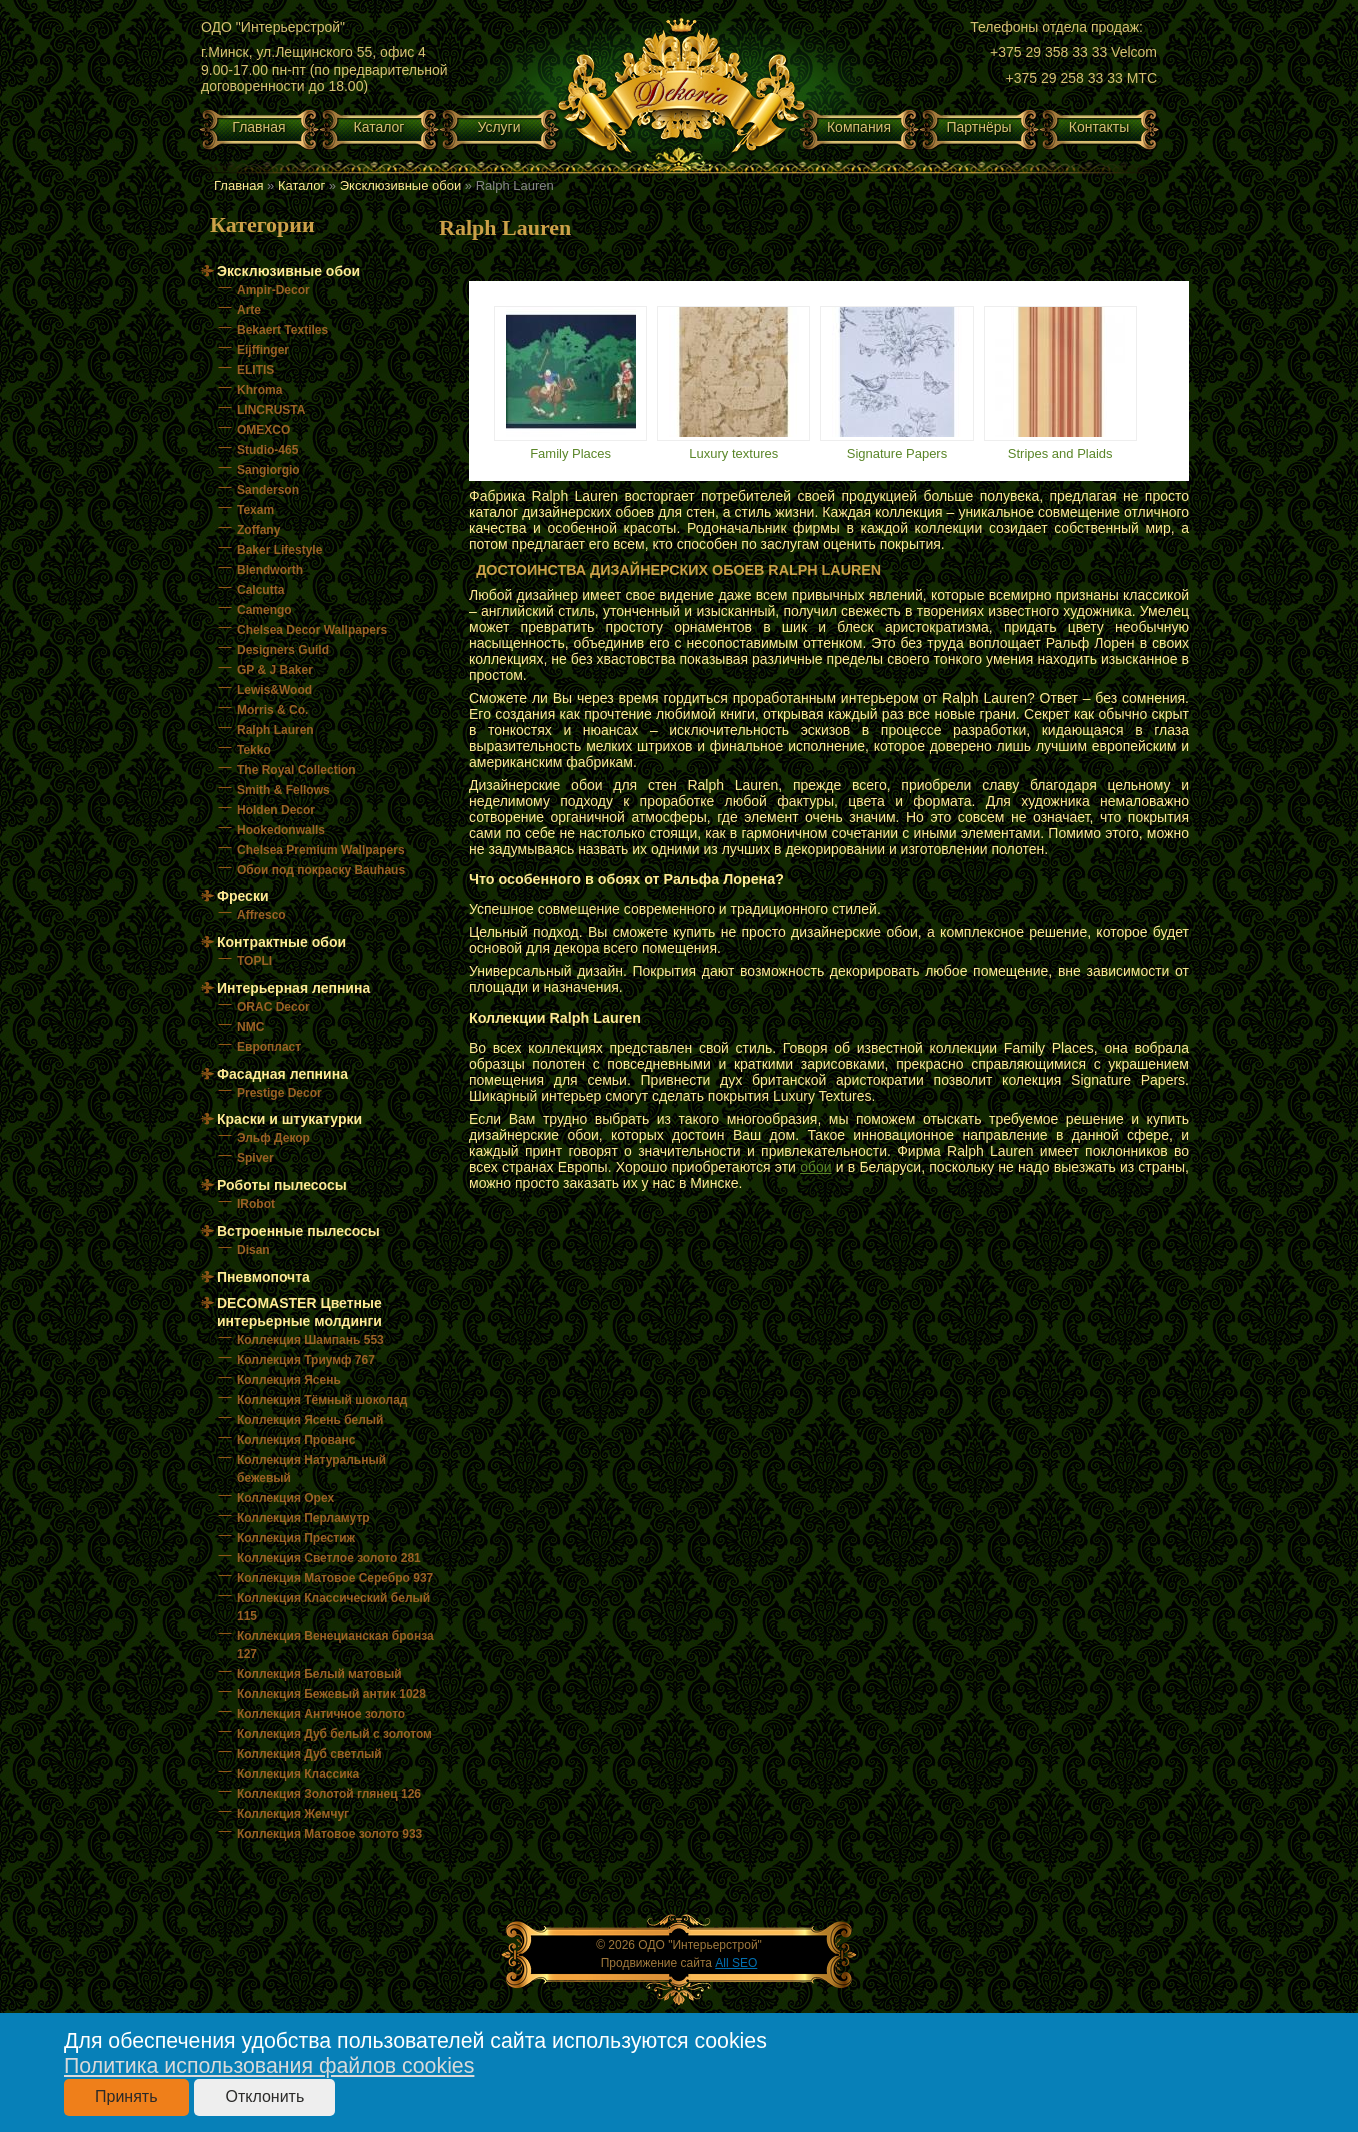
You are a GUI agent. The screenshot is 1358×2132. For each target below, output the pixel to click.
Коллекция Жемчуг (293, 1814)
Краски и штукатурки (289, 1119)
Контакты (1099, 127)
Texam (255, 510)
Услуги (498, 127)
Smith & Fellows (283, 790)
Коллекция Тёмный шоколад (322, 1400)
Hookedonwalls (281, 830)
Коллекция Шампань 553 (310, 1340)
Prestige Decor (279, 1093)
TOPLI (254, 961)
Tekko (254, 750)
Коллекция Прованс (296, 1440)
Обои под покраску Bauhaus (321, 870)
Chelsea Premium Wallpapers (321, 850)
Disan (253, 1250)
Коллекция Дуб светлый (309, 1754)
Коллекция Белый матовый (319, 1674)
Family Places (570, 453)
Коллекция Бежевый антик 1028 (331, 1694)
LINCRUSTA (271, 410)
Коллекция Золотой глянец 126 (329, 1794)
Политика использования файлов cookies (269, 2066)
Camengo (264, 610)
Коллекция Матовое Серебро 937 (335, 1578)
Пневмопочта (263, 1277)
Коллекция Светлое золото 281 (329, 1558)
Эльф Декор (273, 1138)
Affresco (261, 915)
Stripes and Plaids (1060, 453)
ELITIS (255, 370)
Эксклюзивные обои (401, 185)
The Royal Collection (296, 770)
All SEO (736, 1963)
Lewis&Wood (274, 690)
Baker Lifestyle (279, 550)
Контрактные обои (281, 942)
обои (815, 1167)
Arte (249, 310)
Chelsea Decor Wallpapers (312, 630)
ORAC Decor (273, 1007)
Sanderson (268, 490)
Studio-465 (267, 450)
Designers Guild (283, 650)
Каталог (379, 127)
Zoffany (258, 530)
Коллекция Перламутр (303, 1518)
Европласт (269, 1047)
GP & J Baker (275, 670)
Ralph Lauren (275, 730)
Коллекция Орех (285, 1498)
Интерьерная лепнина (293, 988)
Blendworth (270, 570)
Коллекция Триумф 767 (306, 1360)
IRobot (256, 1204)
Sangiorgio (268, 470)
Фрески (243, 896)
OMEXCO (263, 430)
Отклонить (264, 2096)
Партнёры (978, 127)
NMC (250, 1027)
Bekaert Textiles (282, 330)
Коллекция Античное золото (321, 1714)
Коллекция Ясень (289, 1380)
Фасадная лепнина (282, 1074)
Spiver (255, 1158)
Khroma (259, 390)
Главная (258, 127)
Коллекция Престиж (296, 1538)
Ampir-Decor (273, 290)
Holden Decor (276, 810)
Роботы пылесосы (282, 1185)
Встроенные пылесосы (298, 1231)
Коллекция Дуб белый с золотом (334, 1734)
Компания (859, 127)
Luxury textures (733, 453)
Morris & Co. (272, 710)
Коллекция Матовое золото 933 (329, 1834)
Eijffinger (263, 350)
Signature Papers (897, 453)
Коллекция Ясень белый (310, 1420)
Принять (126, 2096)
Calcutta (260, 590)
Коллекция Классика (298, 1774)
